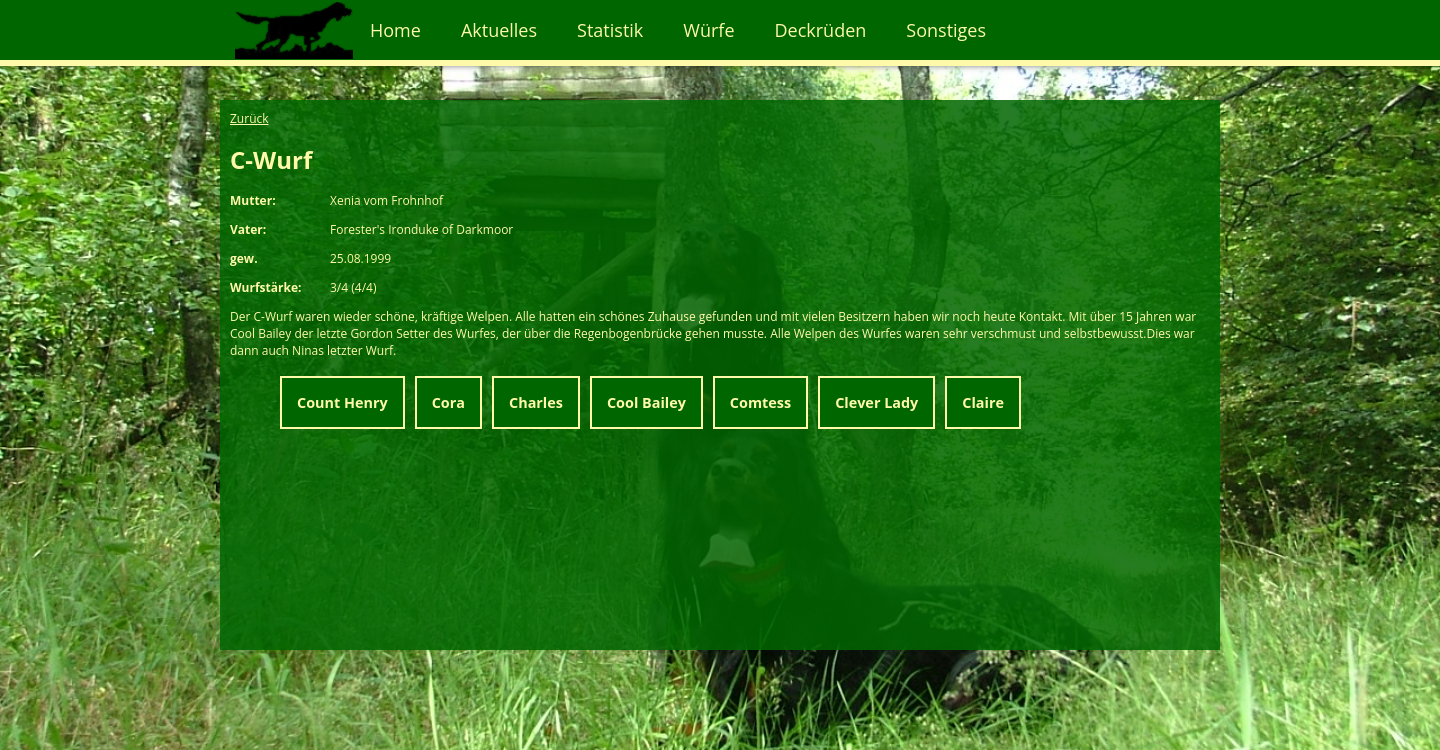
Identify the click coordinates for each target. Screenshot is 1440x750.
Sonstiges (946, 30)
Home (395, 30)
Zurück (249, 118)
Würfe (708, 30)
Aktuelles (499, 30)
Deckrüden (821, 30)
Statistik (610, 30)
